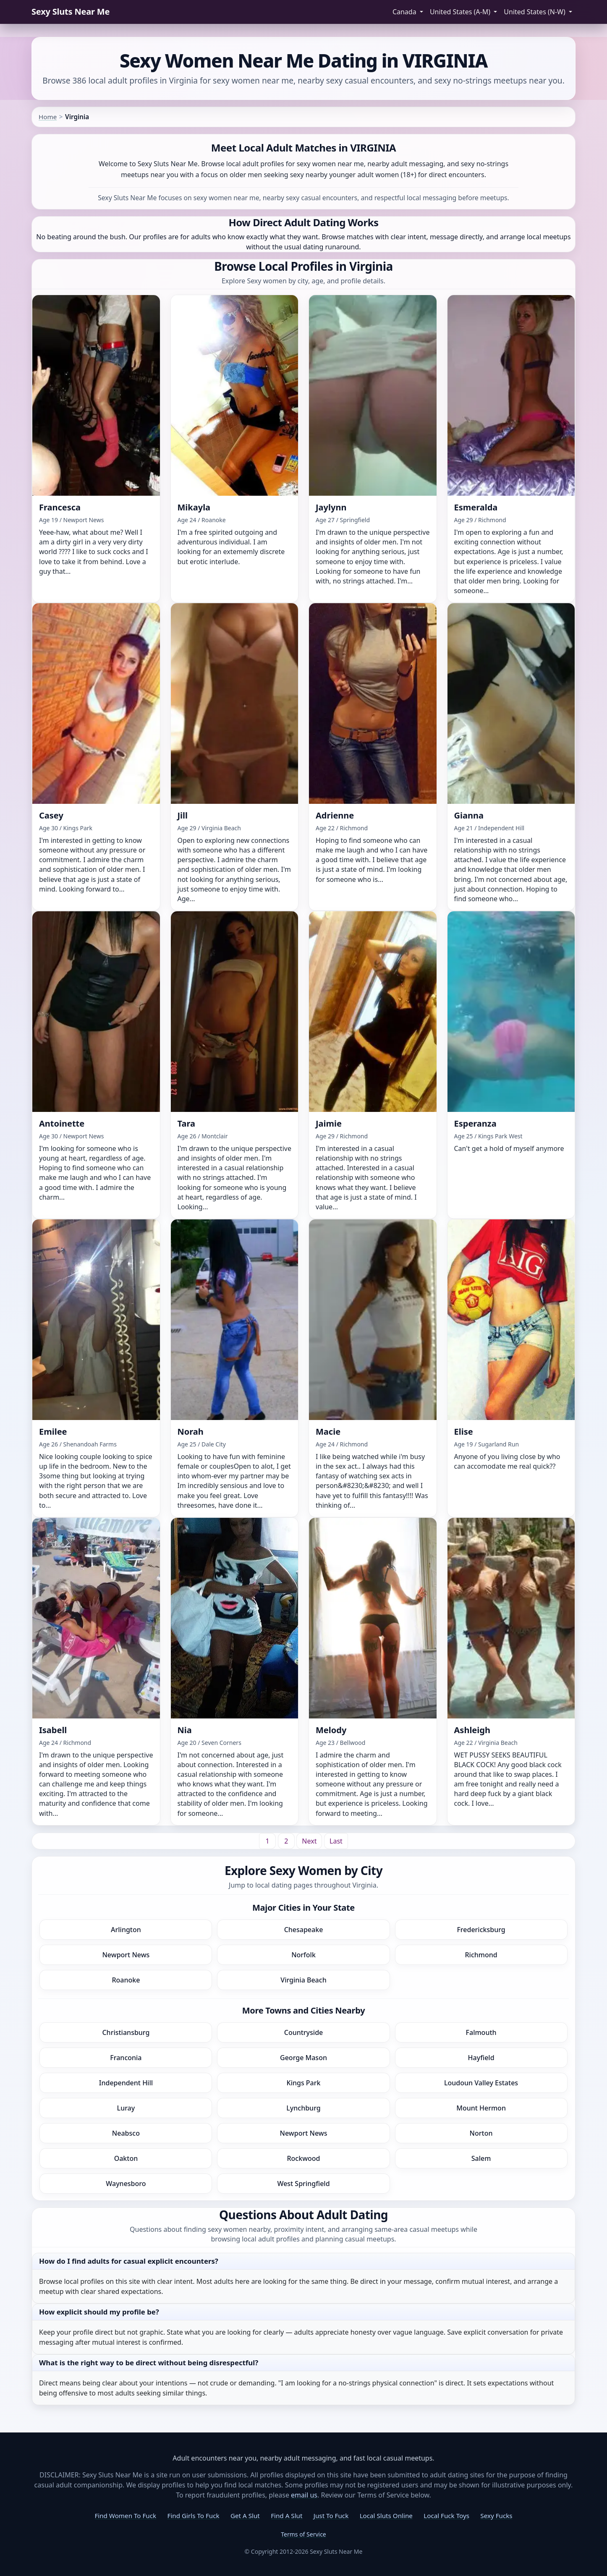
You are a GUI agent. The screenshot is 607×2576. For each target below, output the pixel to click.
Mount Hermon (481, 2108)
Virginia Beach (303, 1980)
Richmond (481, 1954)
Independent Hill (126, 2082)
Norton (481, 2133)
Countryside (303, 2032)
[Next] (309, 1841)
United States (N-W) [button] (535, 11)
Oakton (126, 2158)
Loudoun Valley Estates (481, 2082)
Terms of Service (303, 2534)
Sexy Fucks (496, 2515)
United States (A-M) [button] (461, 11)
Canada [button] (405, 11)
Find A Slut (286, 2515)
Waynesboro (126, 2183)
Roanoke (126, 1980)
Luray (126, 2108)
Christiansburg (125, 2032)
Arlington (126, 1929)
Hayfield (481, 2057)
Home (48, 116)
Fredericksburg (481, 1929)
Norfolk (303, 1954)
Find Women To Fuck (125, 2515)
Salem (481, 2158)
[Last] (336, 1841)
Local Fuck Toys (446, 2515)
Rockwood (303, 2158)
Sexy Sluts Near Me (70, 11)
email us (304, 2495)
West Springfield (303, 2183)
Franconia (125, 2057)
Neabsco (126, 2133)
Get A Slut (245, 2515)
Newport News (125, 1954)
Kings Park (304, 2082)
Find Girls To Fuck (193, 2515)
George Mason (303, 2057)
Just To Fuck (331, 2515)
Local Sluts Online (386, 2515)
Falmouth (481, 2032)
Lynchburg (303, 2108)
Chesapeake (303, 1929)
